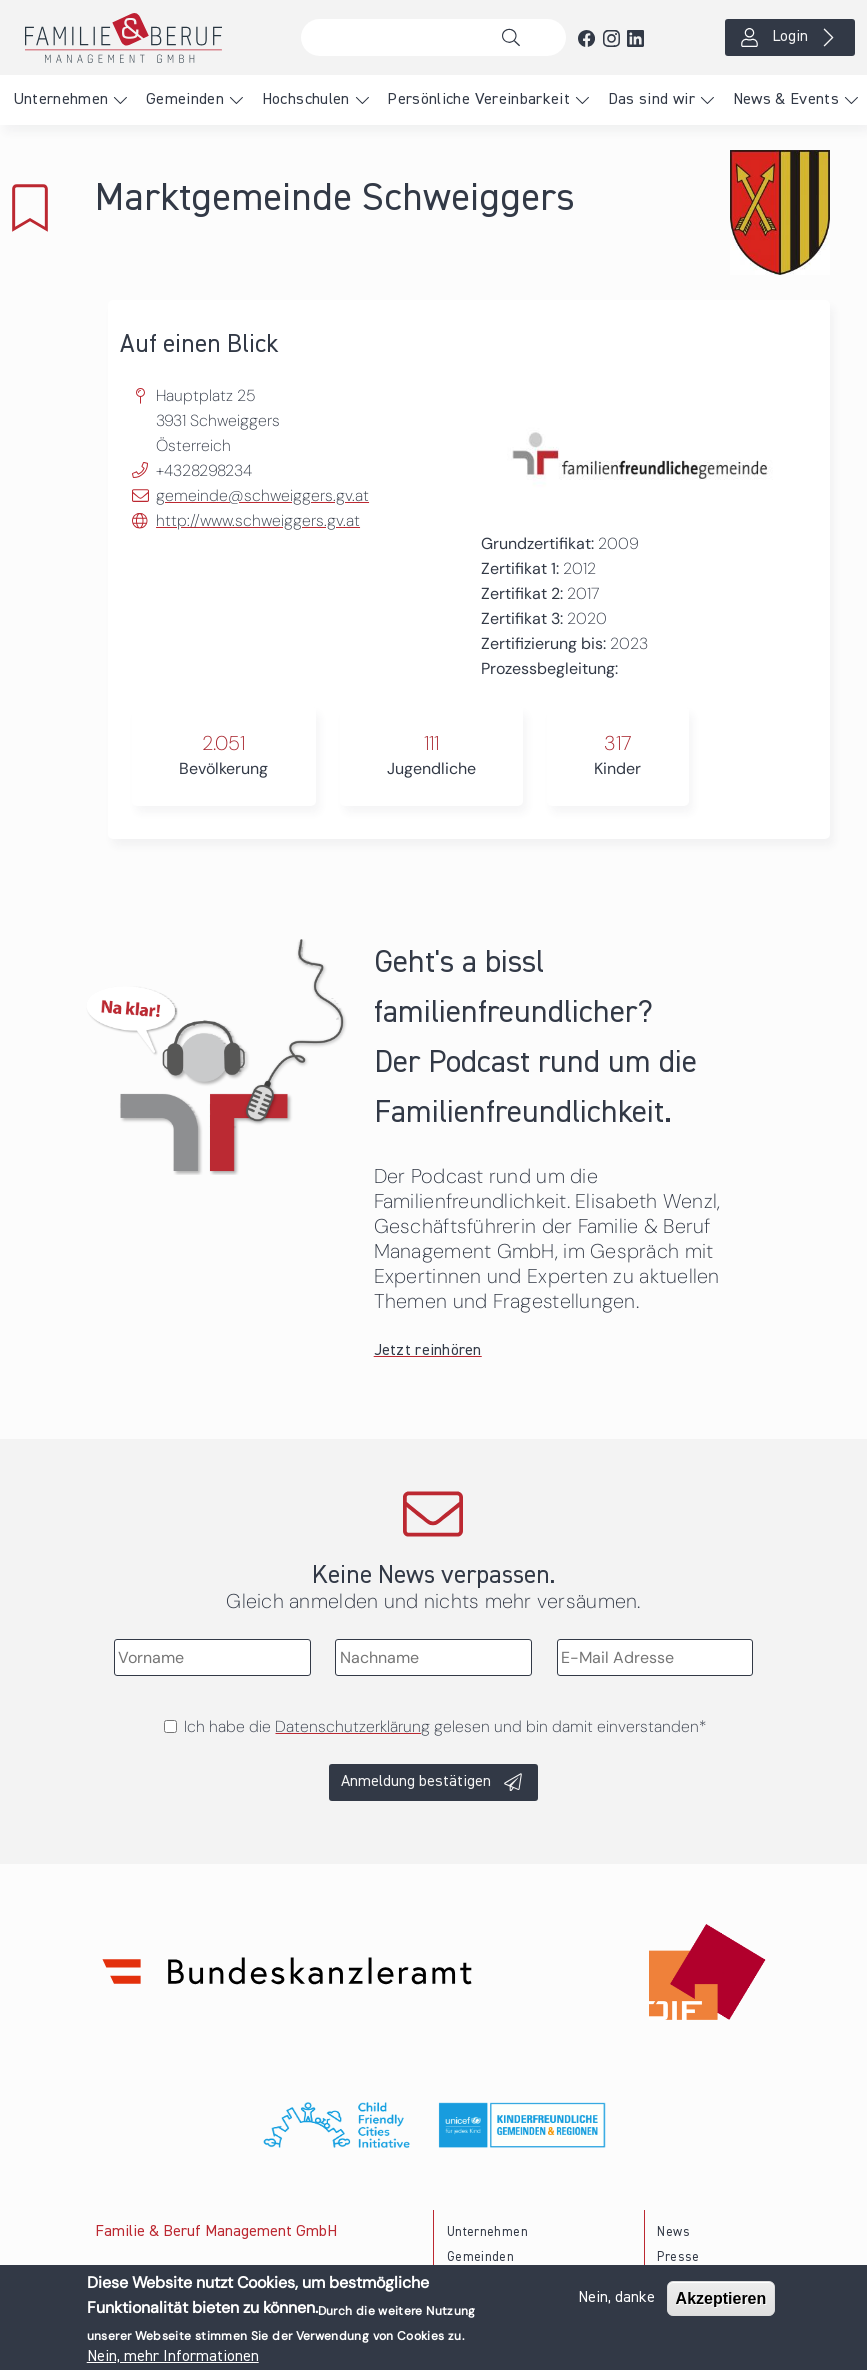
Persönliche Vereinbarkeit (478, 100)
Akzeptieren (721, 2300)
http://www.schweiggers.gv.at (258, 520)
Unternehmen (61, 100)
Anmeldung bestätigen (416, 1782)
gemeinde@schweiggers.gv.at (262, 495)
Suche (516, 38)
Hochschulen (306, 100)
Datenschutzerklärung (352, 1726)
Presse (678, 2257)
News (673, 2232)
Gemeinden (185, 100)
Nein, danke (616, 2300)
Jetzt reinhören (428, 1351)
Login (790, 37)
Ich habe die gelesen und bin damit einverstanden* (445, 1726)
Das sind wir (651, 100)
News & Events (786, 100)
